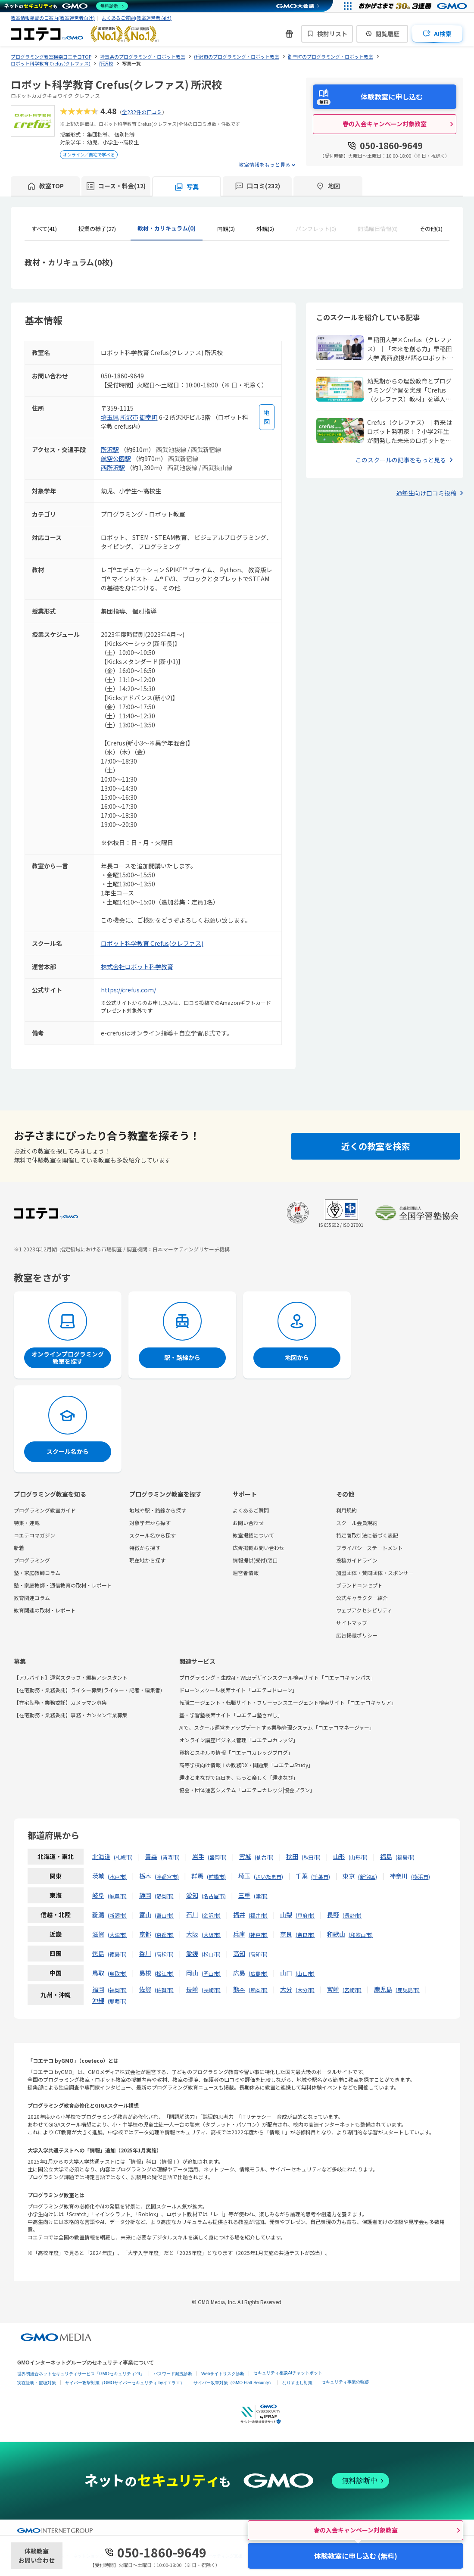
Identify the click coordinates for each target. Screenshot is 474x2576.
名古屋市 (213, 1895)
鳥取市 (117, 1973)
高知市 (258, 1954)
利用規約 (346, 1510)
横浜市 (420, 1876)
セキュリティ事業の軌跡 (345, 2382)
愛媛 (192, 1953)
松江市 (164, 1973)
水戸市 (117, 1876)
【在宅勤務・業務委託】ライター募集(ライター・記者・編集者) (88, 1689)
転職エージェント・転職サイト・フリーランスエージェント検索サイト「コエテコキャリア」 (287, 1702)
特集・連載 (27, 1522)
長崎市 (211, 1989)
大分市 (305, 1989)
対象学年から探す (150, 1522)
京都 (145, 1934)
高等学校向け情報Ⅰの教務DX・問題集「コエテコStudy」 (246, 1764)
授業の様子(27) (97, 229)
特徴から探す (144, 1547)
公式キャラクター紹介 (362, 1597)
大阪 (192, 1934)
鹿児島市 (407, 1989)
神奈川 (399, 1875)
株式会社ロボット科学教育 (137, 966)
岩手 (198, 1856)
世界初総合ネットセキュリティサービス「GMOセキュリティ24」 (80, 2373)
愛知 (192, 1895)
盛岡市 (217, 1857)
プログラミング (32, 1560)
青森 (151, 1856)
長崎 (192, 1989)
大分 (286, 1989)
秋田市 (311, 1857)
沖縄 (98, 2000)
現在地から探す (147, 1560)
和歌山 (336, 1934)
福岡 (98, 1989)
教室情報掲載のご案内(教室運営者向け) (53, 17)
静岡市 (164, 1895)
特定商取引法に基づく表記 (367, 1535)
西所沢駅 (113, 467)
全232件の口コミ (142, 111)
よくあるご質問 (251, 1510)
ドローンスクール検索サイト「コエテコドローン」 (238, 1689)
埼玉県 (110, 417)
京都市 (164, 1934)
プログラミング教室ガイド (45, 1510)
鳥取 (98, 1972)
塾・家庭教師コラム (37, 1572)
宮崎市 (352, 1989)
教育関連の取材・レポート (45, 1610)
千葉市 (320, 1876)
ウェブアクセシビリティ (364, 1610)
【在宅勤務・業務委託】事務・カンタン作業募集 (71, 1714)
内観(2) (226, 229)
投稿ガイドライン (356, 1560)
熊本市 (258, 1989)
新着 (19, 1547)
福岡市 (117, 1989)
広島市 (258, 1973)
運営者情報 (246, 1572)
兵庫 (239, 1934)
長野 (333, 1914)
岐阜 (98, 1895)
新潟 (98, 1914)
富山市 (164, 1915)
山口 (286, 1972)
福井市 (258, 1915)
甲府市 (305, 1915)
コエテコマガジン (34, 1535)
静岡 (145, 1895)
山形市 (358, 1857)
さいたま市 (268, 1876)
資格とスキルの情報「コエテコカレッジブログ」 (236, 1752)
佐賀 (145, 1989)
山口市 (305, 1973)
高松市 (164, 1954)
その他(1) (431, 229)
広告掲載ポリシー (356, 1635)
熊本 (239, 1989)
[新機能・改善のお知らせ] (289, 33)
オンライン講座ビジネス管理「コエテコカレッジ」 (238, 1739)
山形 (339, 1856)
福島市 (405, 1857)
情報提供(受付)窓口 (255, 1560)
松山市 (211, 1954)
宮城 (245, 1856)
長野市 (352, 1915)
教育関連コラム (32, 1597)
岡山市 (211, 1973)
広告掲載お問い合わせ (258, 1547)
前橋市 (216, 1876)
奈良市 (305, 1934)
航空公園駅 (116, 458)
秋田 (292, 1856)
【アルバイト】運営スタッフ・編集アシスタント (71, 1677)
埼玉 (244, 1875)
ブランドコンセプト (359, 1585)
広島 (239, 1972)
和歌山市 (360, 1934)
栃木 (145, 1875)
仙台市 (264, 1857)
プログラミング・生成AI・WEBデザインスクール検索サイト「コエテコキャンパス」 (277, 1677)
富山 (145, 1914)
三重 (244, 1895)
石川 (192, 1914)
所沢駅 (110, 449)
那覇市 (117, 2001)
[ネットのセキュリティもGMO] (66, 6)
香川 (145, 1953)
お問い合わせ (248, 1522)
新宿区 (367, 1876)
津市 (261, 1895)
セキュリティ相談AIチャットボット (287, 2372)
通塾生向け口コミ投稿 (426, 493)
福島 (386, 1856)
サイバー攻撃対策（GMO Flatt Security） (233, 2382)
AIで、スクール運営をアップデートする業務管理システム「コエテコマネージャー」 (276, 1727)
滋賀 (98, 1934)
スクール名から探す (152, 1535)
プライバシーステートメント (369, 1547)
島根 (145, 1972)
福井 (239, 1914)
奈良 (286, 1934)
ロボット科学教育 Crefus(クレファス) (152, 943)
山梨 (286, 1914)
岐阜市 (117, 1895)
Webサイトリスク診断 (222, 2373)
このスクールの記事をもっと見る (401, 459)
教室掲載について (253, 1535)
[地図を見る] (266, 417)
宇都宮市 (166, 1876)
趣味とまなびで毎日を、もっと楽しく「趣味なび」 (238, 1777)
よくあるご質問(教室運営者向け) (137, 17)
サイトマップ (351, 1622)
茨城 (98, 1875)
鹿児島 (383, 1989)
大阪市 (211, 1934)
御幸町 (149, 417)
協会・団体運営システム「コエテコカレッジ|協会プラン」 (247, 1789)
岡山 (192, 1972)
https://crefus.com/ (128, 989)
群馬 (197, 1875)
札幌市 (123, 1857)
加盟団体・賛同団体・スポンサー (375, 1572)
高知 (239, 1953)
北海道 (101, 1856)
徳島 (98, 1953)
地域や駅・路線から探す (157, 1510)
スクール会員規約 (356, 1522)
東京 (349, 1875)
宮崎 (333, 1989)
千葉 (302, 1875)
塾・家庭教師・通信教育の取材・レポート (63, 1585)
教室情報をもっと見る (264, 164)
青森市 (170, 1857)
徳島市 (117, 1954)
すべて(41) (44, 229)
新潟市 (117, 1915)
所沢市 (129, 417)
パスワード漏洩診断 (172, 2373)
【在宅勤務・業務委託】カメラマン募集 (60, 1702)
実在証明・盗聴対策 (36, 2382)
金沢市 (211, 1915)
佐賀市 (164, 1989)
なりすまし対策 (297, 2382)
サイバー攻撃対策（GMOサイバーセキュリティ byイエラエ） (124, 2382)
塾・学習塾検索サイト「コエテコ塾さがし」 (231, 1714)
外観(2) (265, 229)
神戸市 (258, 1934)
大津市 (117, 1934)
